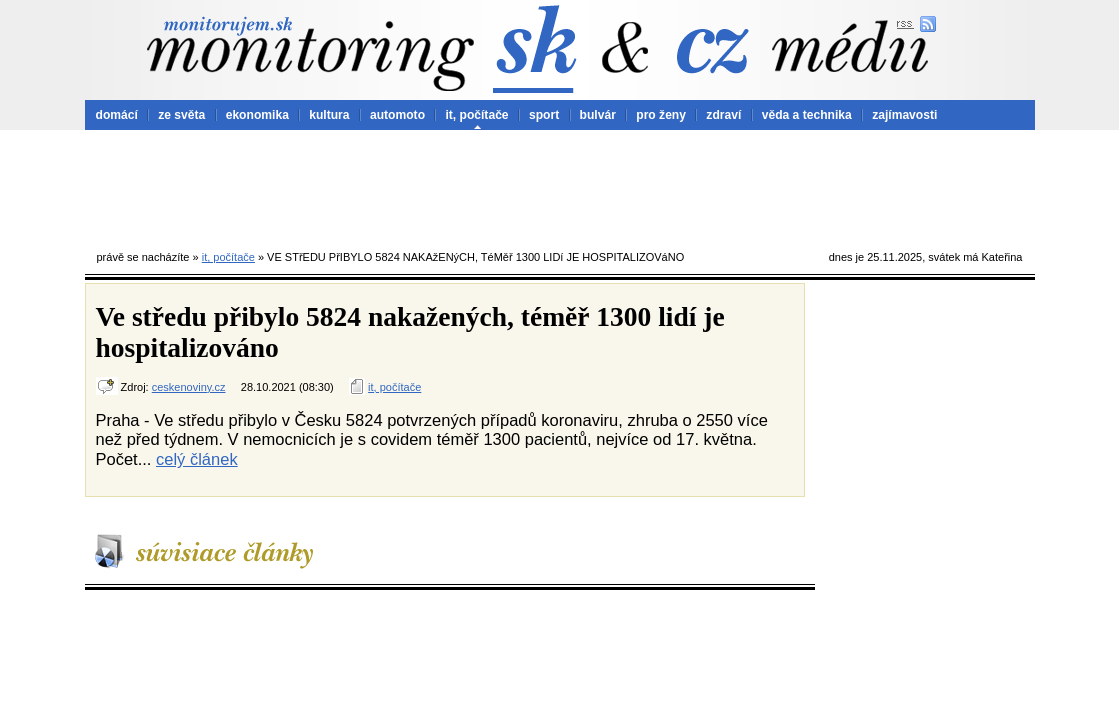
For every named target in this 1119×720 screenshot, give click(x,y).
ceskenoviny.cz (189, 387)
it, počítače (476, 115)
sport (544, 115)
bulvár (598, 115)
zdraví (723, 115)
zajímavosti (904, 115)
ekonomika (257, 115)
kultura (329, 115)
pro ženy (661, 115)
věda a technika (807, 115)
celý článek (197, 459)
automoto (397, 115)
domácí (117, 115)
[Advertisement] (560, 185)
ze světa (181, 115)
